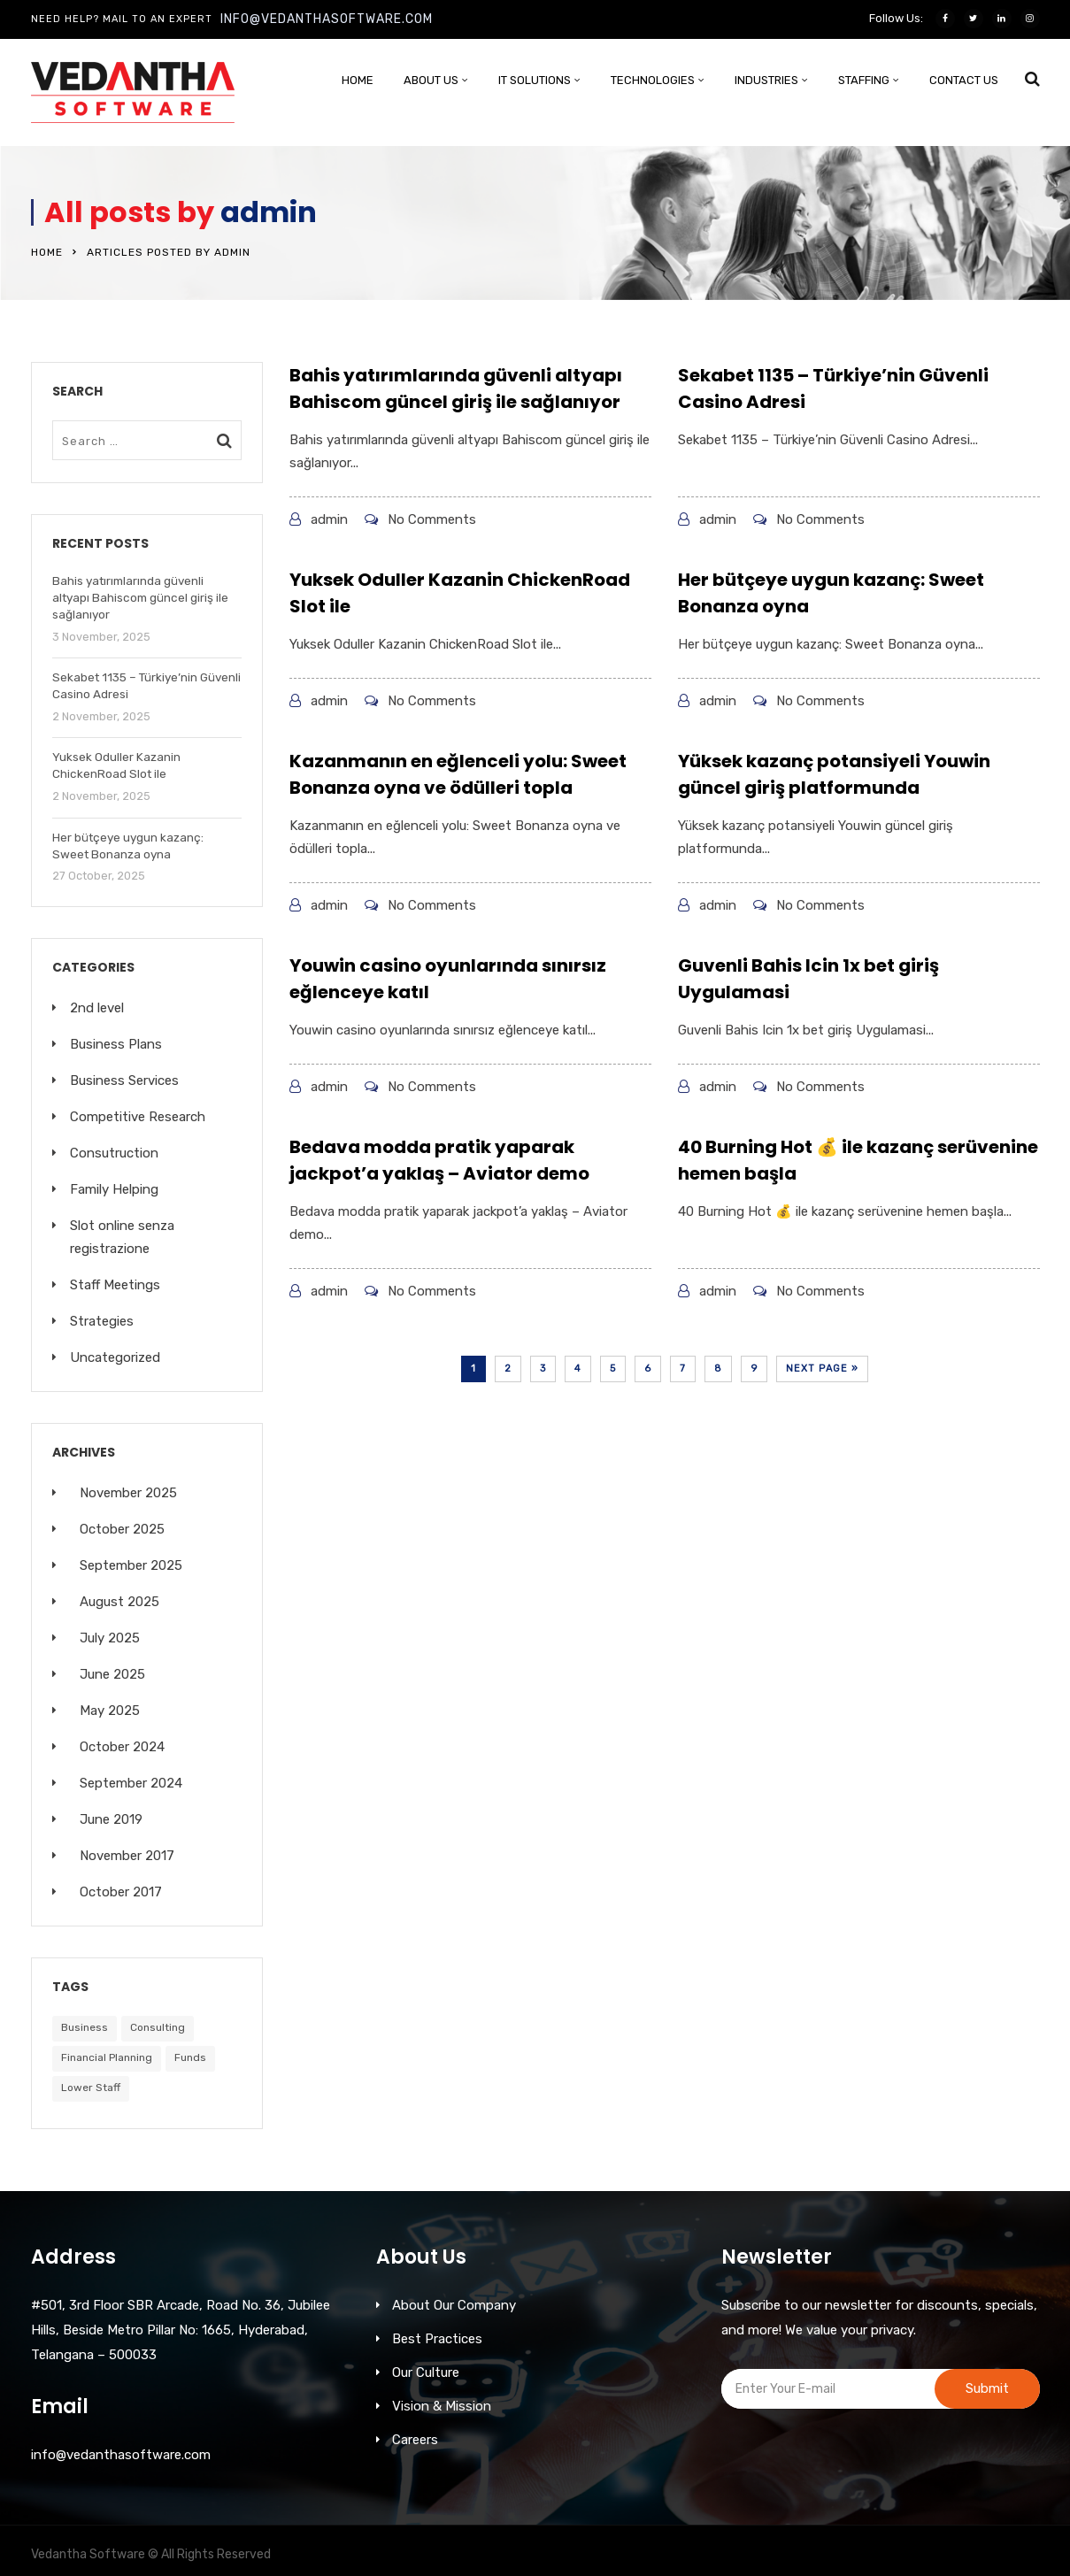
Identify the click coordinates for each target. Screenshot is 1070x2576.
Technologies (653, 80)
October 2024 (122, 1747)
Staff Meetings (115, 1285)
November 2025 (128, 1493)
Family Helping (114, 1189)
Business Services (124, 1080)
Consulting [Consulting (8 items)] (157, 2027)
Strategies (102, 1321)
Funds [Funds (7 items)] (190, 2057)
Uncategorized (115, 1357)
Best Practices (437, 2339)
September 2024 (131, 1783)
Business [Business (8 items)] (84, 2027)
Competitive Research (137, 1117)
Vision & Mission (441, 2406)
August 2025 (119, 1602)
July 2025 (110, 1638)
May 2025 (110, 1711)
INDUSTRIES (766, 80)
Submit (987, 2388)
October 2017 (121, 1892)
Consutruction (114, 1153)
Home (357, 80)
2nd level (97, 1008)
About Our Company (454, 2305)
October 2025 (122, 1529)
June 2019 (111, 1819)
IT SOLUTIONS (534, 80)
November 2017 (127, 1856)
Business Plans (116, 1044)
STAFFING (863, 80)
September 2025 (131, 1565)
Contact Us (963, 80)
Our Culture (425, 2372)
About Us (431, 80)
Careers (415, 2440)
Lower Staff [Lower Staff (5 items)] (90, 2087)
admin (268, 212)
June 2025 (112, 1674)
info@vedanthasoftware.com (326, 19)
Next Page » (822, 1368)
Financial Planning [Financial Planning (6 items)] (106, 2057)
